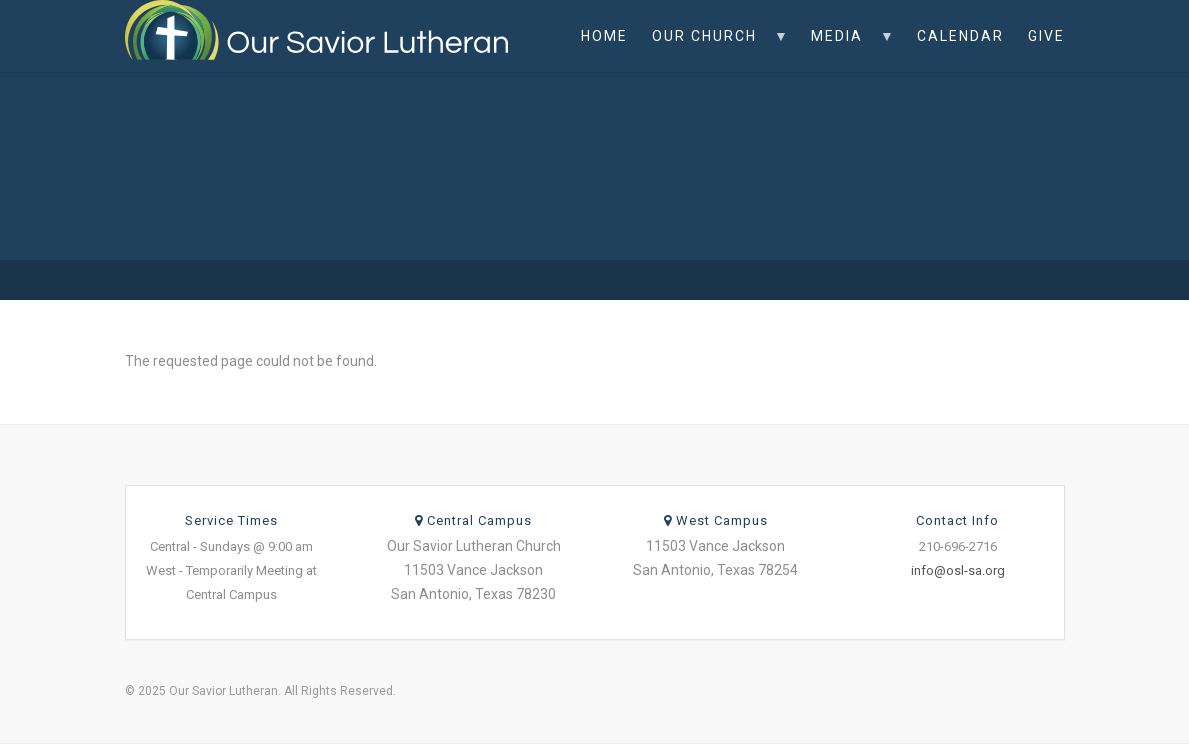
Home (604, 36)
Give (1046, 36)
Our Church (714, 50)
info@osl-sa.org (958, 570)
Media (847, 50)
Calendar (960, 36)
